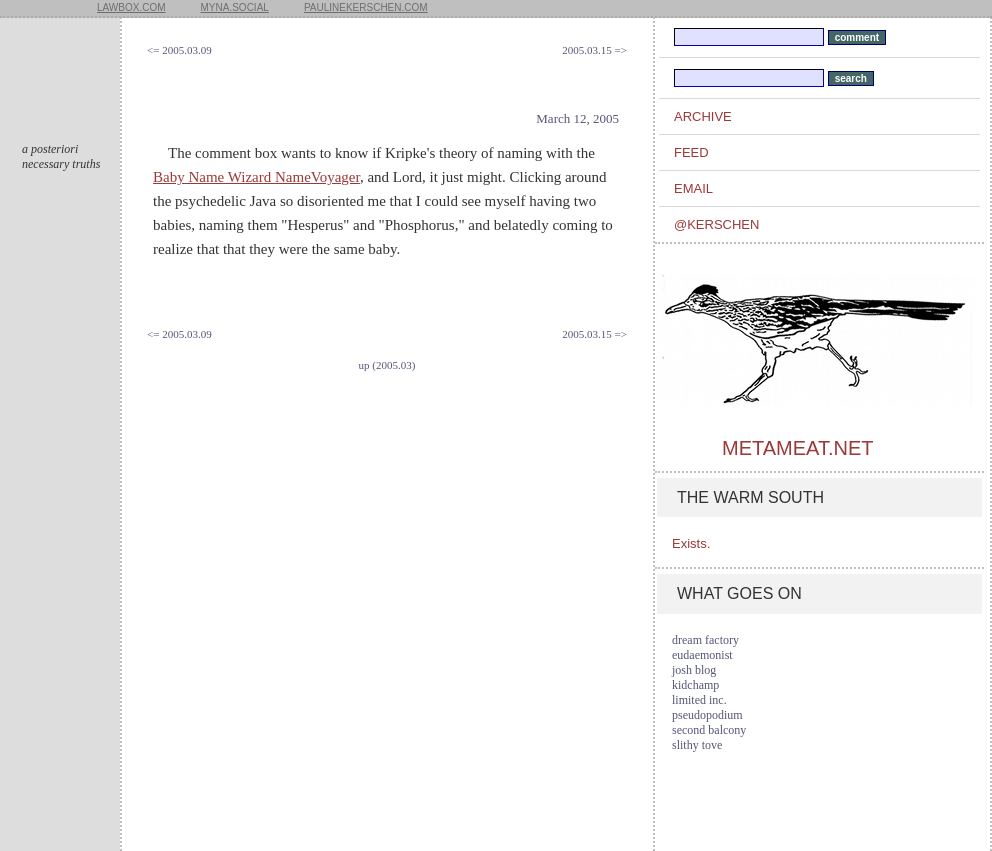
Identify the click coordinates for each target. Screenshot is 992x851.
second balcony (709, 730)
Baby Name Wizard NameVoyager (256, 177)
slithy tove (697, 745)
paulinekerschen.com (366, 7)
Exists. (691, 543)
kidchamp (695, 685)
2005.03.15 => (594, 50)
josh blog (694, 670)
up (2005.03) (387, 365)
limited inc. (699, 700)
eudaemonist (702, 655)
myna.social (235, 7)
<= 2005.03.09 (179, 50)
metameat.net (797, 448)
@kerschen (716, 224)
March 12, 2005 (577, 118)
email (693, 188)
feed (691, 152)
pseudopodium (707, 715)
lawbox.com (131, 7)
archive (703, 116)
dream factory (705, 640)
